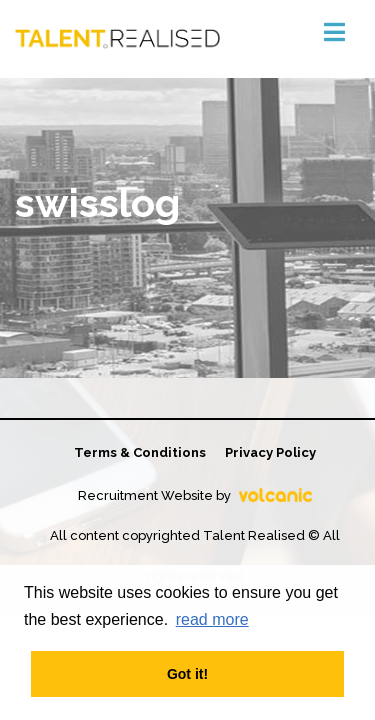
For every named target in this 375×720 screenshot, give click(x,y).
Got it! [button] (187, 674)
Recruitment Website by (195, 495)
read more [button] (212, 619)
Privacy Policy (270, 452)
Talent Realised (117, 39)
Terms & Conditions (140, 452)
